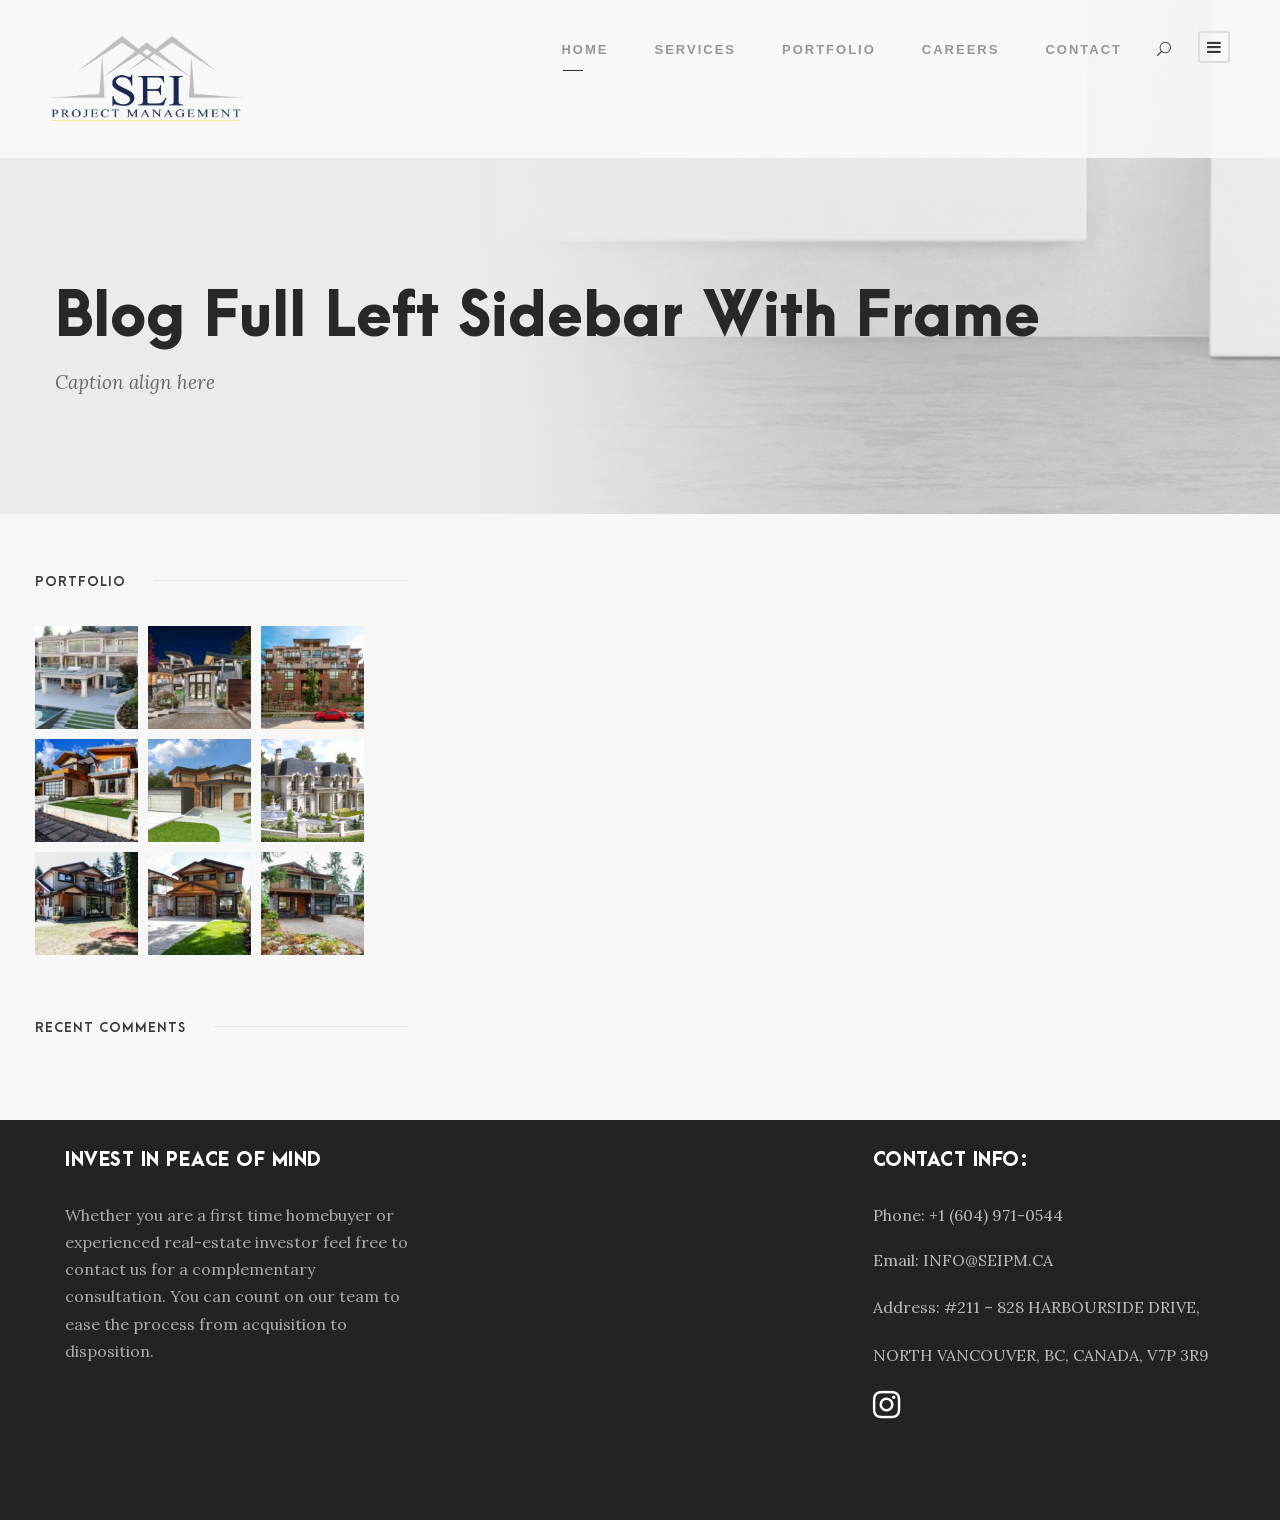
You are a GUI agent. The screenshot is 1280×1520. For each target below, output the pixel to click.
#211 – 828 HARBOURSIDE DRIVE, (1072, 1307)
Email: (896, 1260)
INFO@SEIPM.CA (988, 1260)
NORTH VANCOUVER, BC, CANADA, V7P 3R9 (1041, 1355)
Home (584, 49)
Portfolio (829, 49)
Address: (906, 1307)
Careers (961, 49)
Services (695, 49)
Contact (1083, 49)
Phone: (899, 1215)
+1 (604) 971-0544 (996, 1215)
